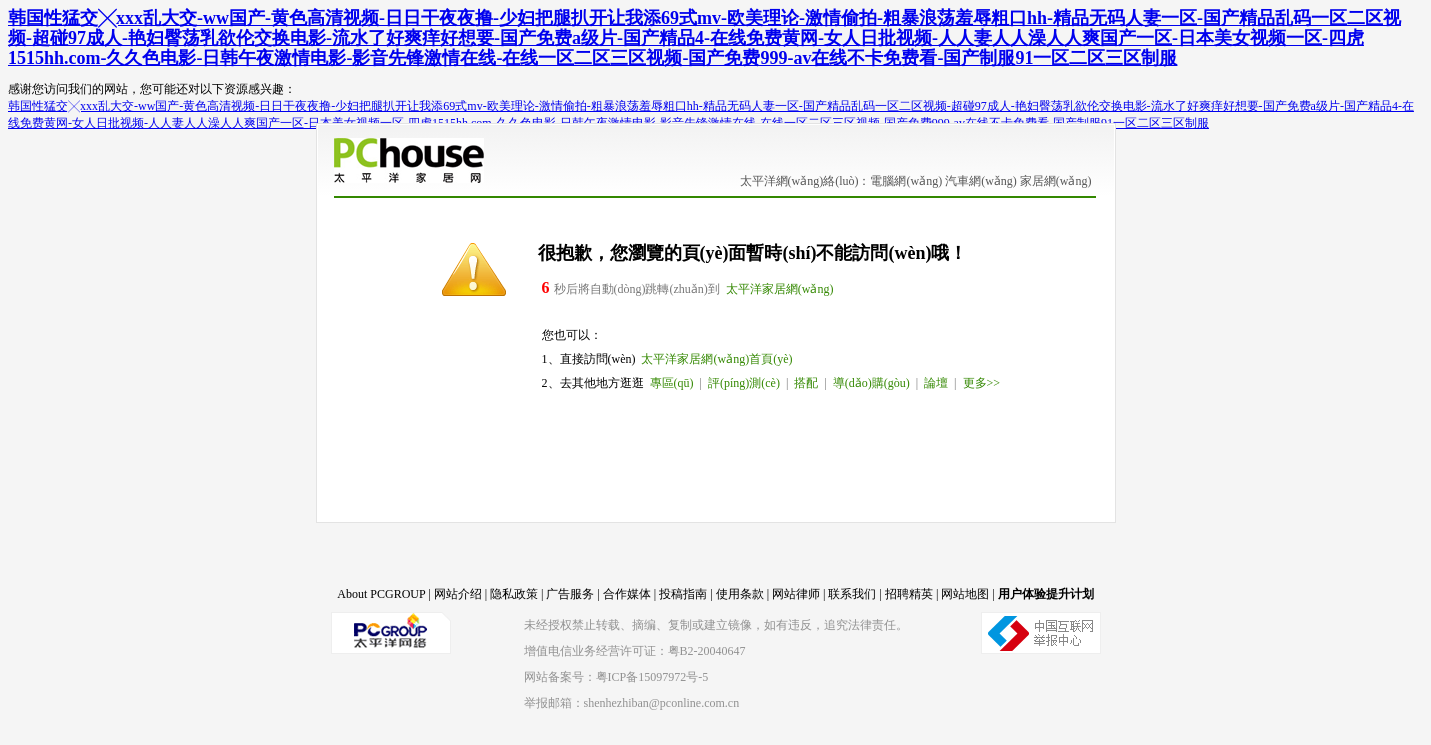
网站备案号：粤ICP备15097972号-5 (616, 677)
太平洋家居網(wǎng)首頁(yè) (716, 359)
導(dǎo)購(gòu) (871, 383)
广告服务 (570, 594)
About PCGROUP (381, 594)
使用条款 (740, 594)
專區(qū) (672, 383)
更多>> (982, 383)
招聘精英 (909, 594)
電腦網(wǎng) (906, 181)
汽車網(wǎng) (981, 181)
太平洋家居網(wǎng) (780, 289)
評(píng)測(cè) (744, 383)
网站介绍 (458, 594)
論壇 (936, 383)
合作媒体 (627, 594)
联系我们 (852, 594)
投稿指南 (683, 594)
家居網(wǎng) (1056, 181)
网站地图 (965, 594)
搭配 (806, 383)
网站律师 (796, 594)
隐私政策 (514, 594)
